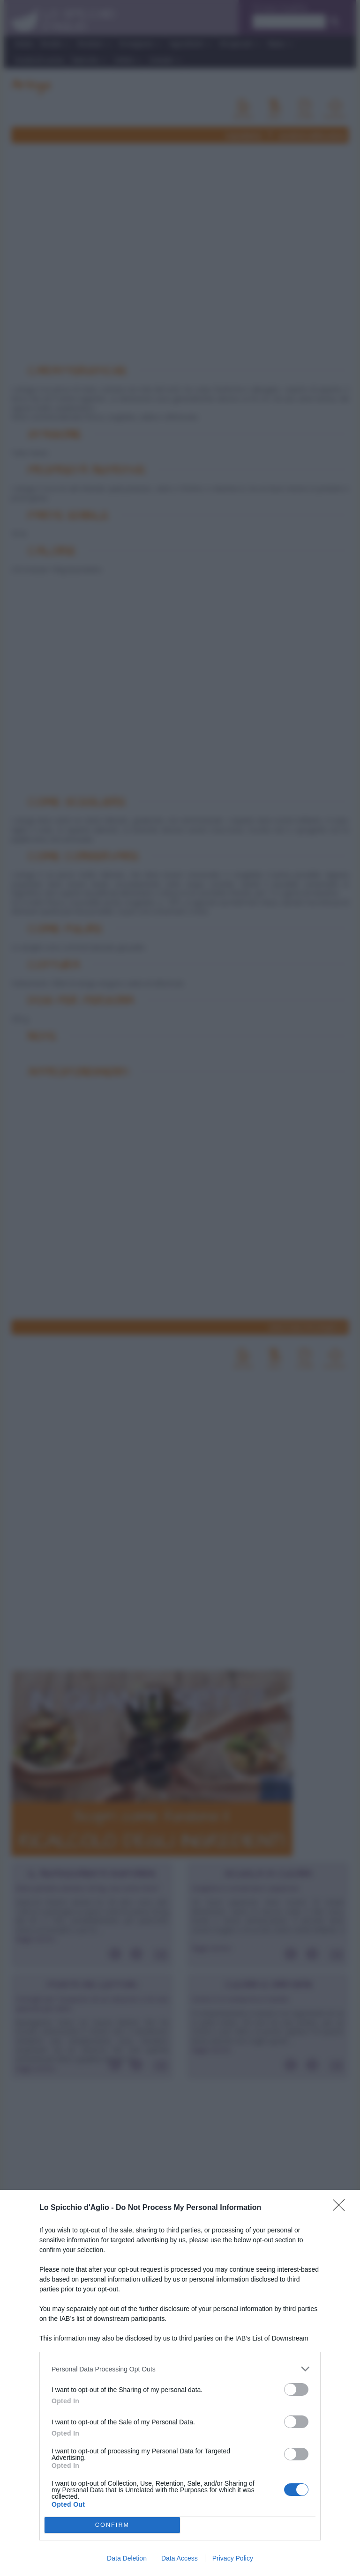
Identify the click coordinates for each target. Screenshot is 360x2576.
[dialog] (180, 2383)
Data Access (179, 2558)
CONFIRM (112, 2525)
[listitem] (180, 2369)
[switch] (296, 2389)
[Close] (342, 2208)
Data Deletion (127, 2558)
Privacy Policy (232, 2558)
